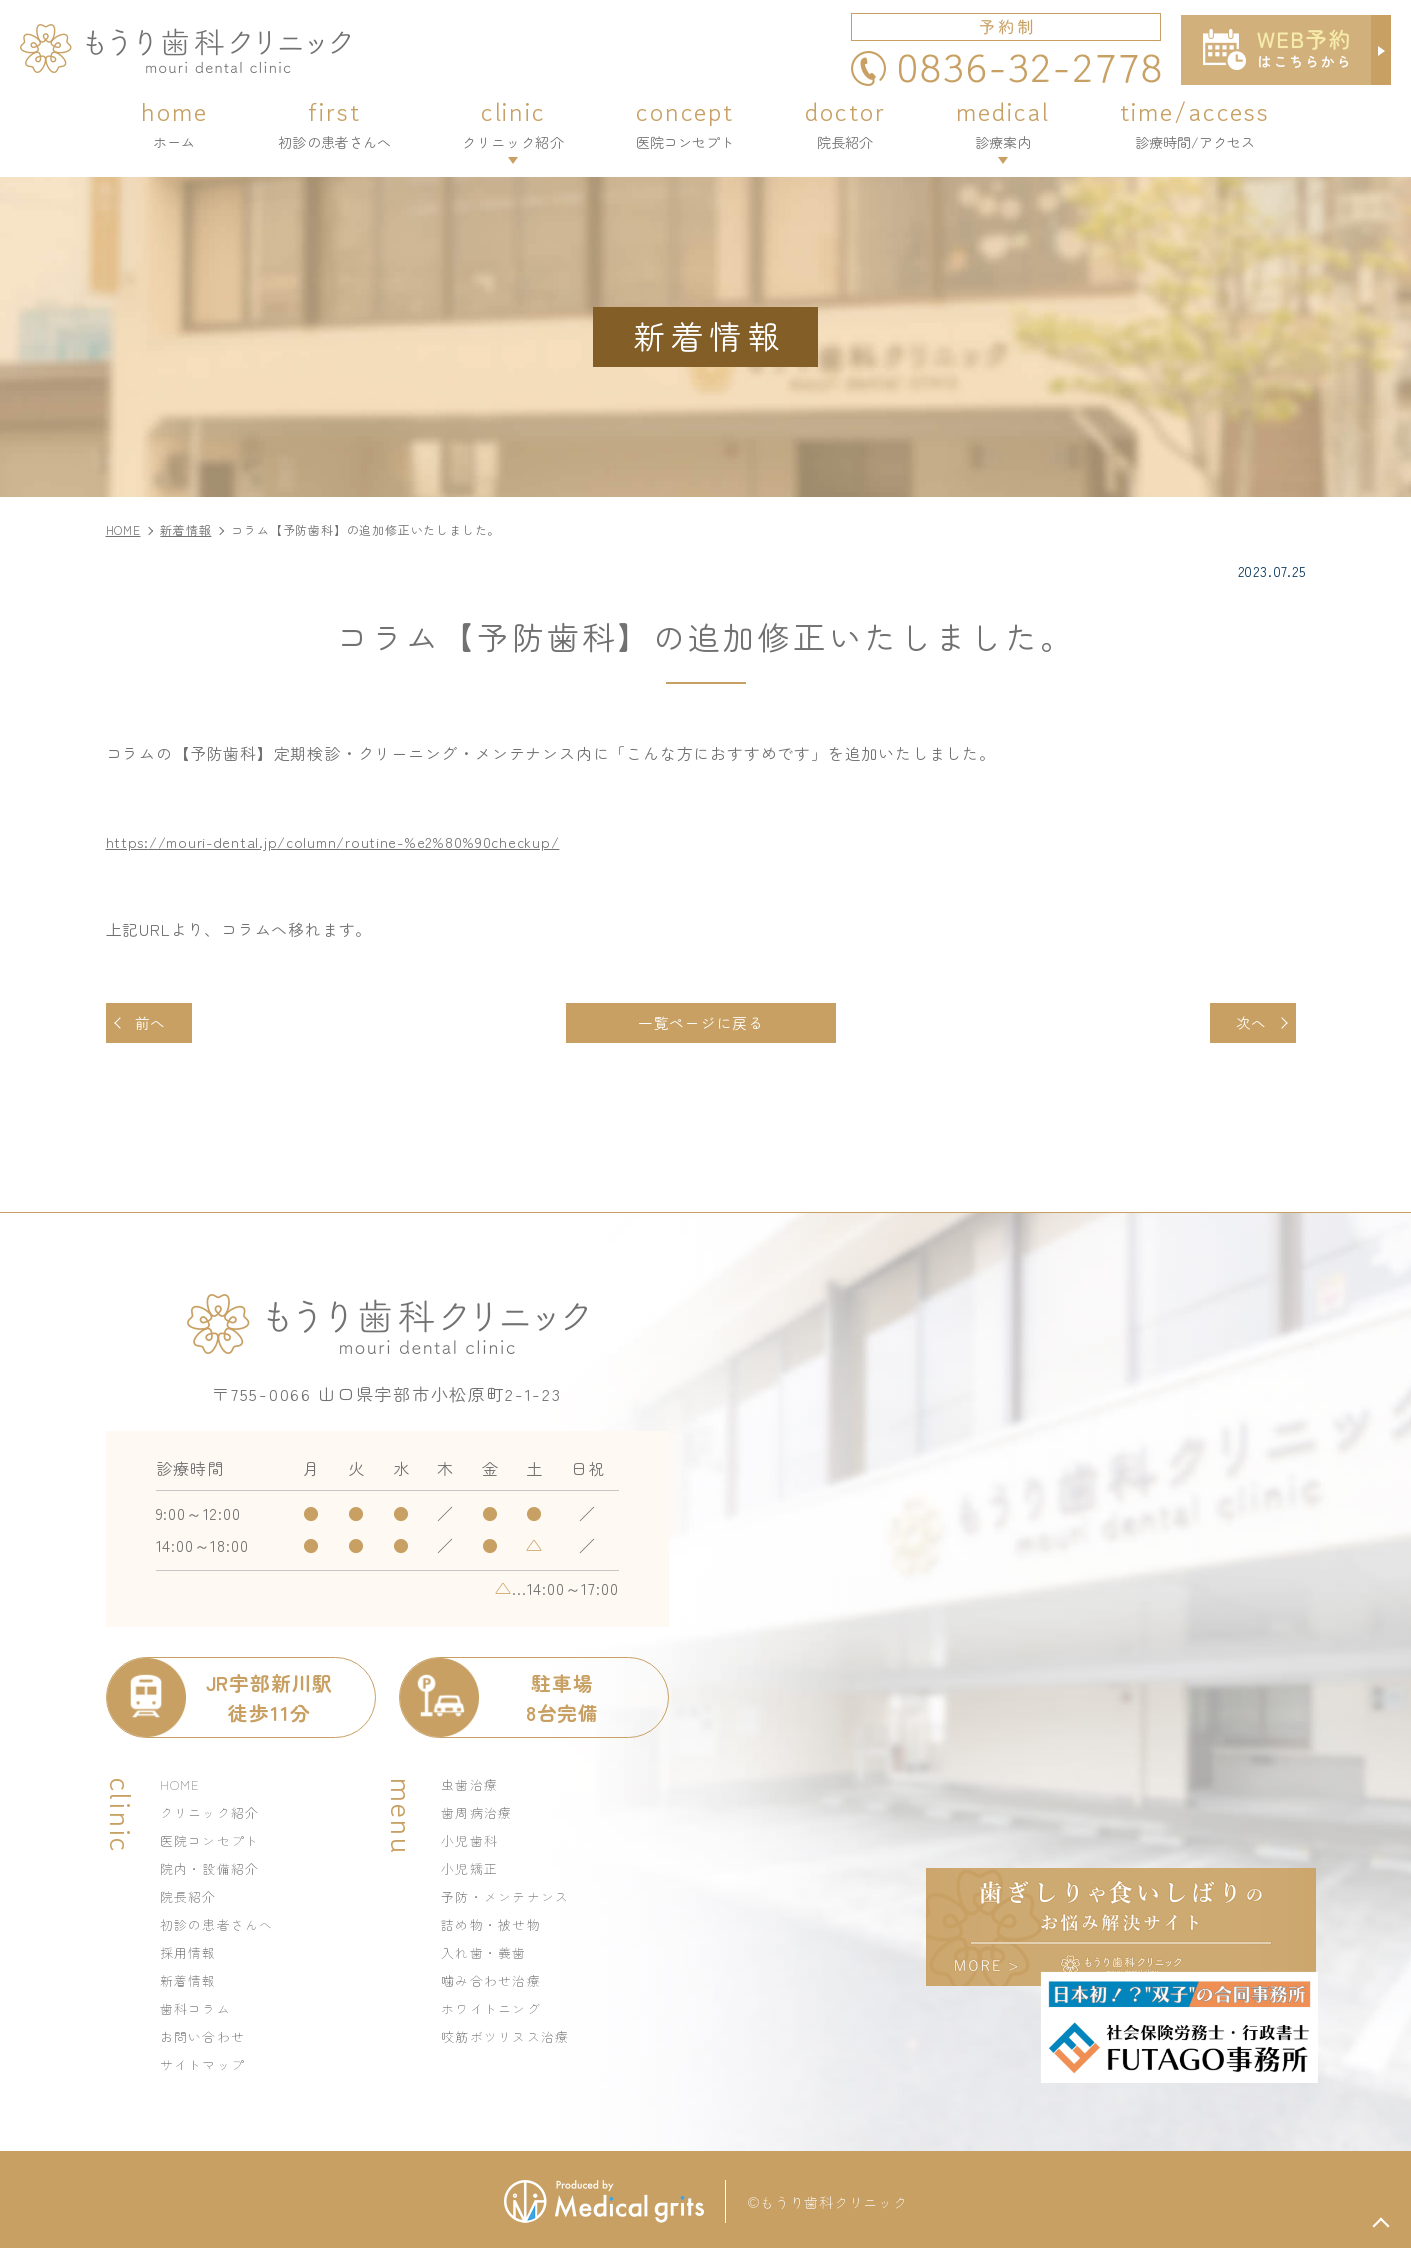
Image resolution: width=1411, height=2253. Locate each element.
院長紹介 (191, 1901)
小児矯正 (472, 1873)
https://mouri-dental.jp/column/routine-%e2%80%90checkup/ (348, 841)
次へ (1247, 1025)
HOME (181, 1789)
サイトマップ (206, 2069)
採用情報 (191, 1957)
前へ (155, 1025)
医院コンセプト (214, 1845)
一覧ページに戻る (700, 1025)
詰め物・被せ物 (495, 1929)
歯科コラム (198, 2013)
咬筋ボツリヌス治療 (510, 2041)
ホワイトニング (495, 2013)
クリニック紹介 (214, 1817)
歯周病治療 (479, 1817)
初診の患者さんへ (221, 1929)
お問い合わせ (206, 2041)
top (1381, 2223)
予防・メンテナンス (510, 1901)
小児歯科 (472, 1845)
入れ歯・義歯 (487, 1957)
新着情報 (191, 1985)
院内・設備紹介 (214, 1873)
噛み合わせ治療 (495, 1985)
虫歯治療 (472, 1789)
